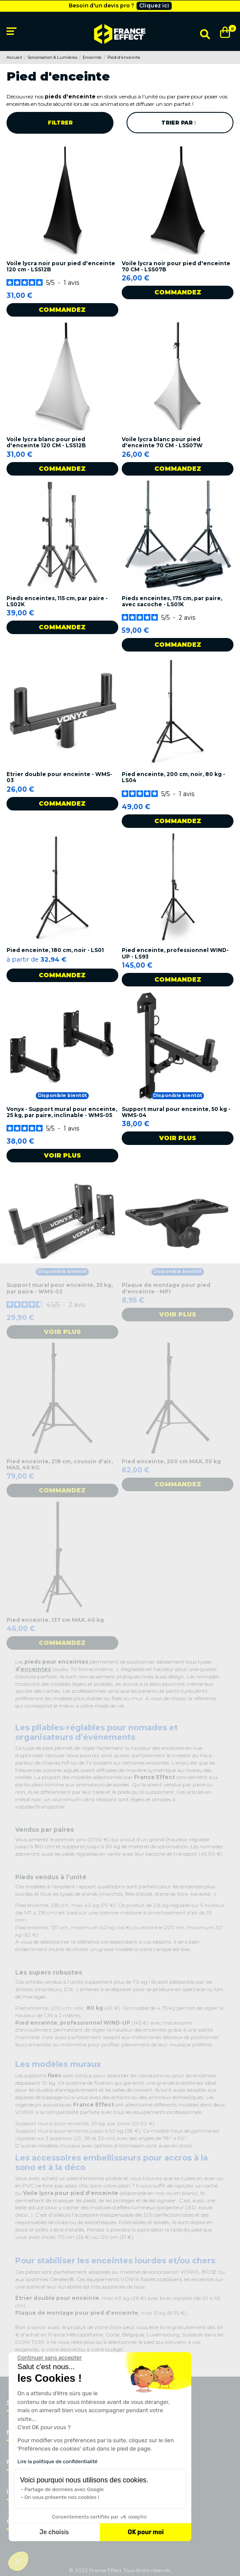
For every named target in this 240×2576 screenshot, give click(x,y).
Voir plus (62, 1155)
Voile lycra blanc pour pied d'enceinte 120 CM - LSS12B (46, 442)
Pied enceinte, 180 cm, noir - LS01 (55, 950)
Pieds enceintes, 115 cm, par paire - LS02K (57, 601)
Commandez (62, 310)
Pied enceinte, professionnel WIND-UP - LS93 (175, 953)
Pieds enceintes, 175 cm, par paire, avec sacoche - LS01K (172, 601)
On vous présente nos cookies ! (61, 2497)
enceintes (35, 1669)
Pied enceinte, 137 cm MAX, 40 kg (55, 1620)
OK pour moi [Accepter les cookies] (146, 2532)
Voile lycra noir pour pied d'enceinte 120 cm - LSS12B (61, 266)
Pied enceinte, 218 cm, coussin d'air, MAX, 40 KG (60, 1464)
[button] (18, 2561)
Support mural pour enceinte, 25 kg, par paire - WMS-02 (60, 1288)
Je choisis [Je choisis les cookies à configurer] (54, 2532)
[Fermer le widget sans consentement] (49, 2357)
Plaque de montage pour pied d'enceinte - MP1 (166, 1288)
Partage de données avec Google (64, 2489)
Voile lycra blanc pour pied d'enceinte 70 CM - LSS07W (162, 442)
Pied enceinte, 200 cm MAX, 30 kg (171, 1461)
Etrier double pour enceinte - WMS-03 (59, 777)
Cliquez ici (154, 5)
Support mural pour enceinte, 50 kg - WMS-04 (176, 1112)
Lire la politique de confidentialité (57, 2461)
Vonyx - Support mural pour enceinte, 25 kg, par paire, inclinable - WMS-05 (62, 1112)
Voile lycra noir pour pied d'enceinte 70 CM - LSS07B (176, 266)
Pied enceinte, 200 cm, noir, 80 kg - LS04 (173, 777)
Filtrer (60, 122)
